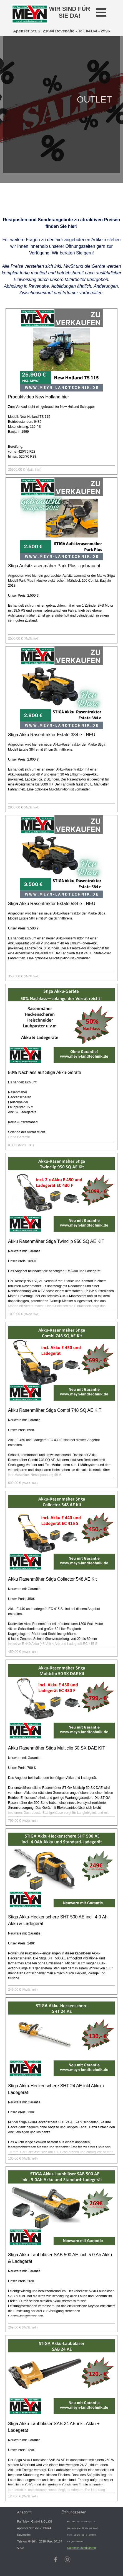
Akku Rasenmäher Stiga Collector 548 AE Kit (52, 1579)
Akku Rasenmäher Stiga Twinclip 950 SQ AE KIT (56, 1241)
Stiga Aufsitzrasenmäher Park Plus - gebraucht (54, 565)
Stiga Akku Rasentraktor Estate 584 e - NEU (51, 903)
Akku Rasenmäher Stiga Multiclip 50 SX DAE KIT (56, 1748)
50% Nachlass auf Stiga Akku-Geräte (44, 1072)
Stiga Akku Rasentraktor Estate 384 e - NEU (51, 734)
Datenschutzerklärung (81, 2547)
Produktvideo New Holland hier (38, 397)
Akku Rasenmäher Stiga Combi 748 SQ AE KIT (54, 1410)
